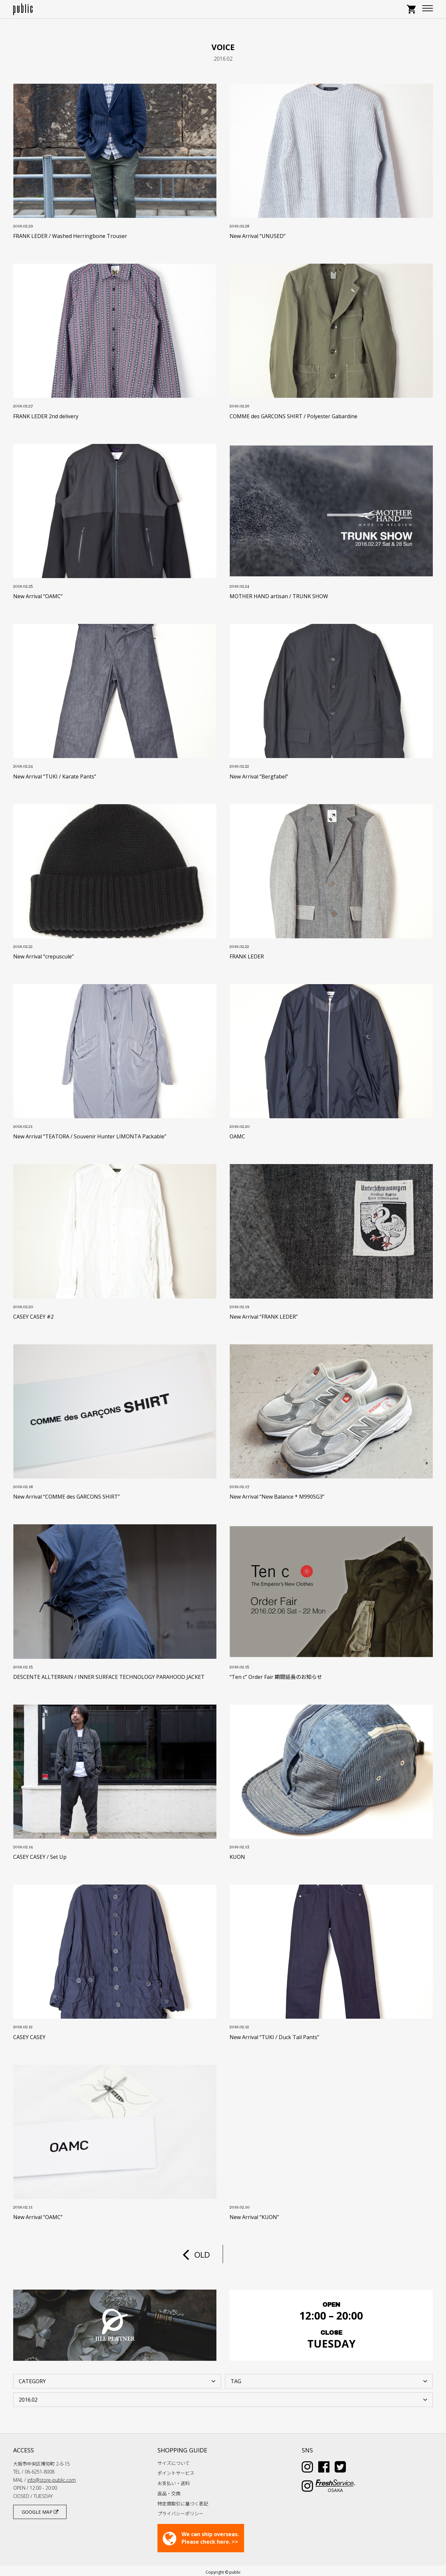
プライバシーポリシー (180, 2510)
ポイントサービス (175, 2470)
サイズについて (173, 2460)
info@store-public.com (51, 2477)
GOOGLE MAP (40, 2508)
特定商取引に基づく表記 (182, 2500)
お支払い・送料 (173, 2480)
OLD (196, 2254)
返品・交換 (169, 2490)
